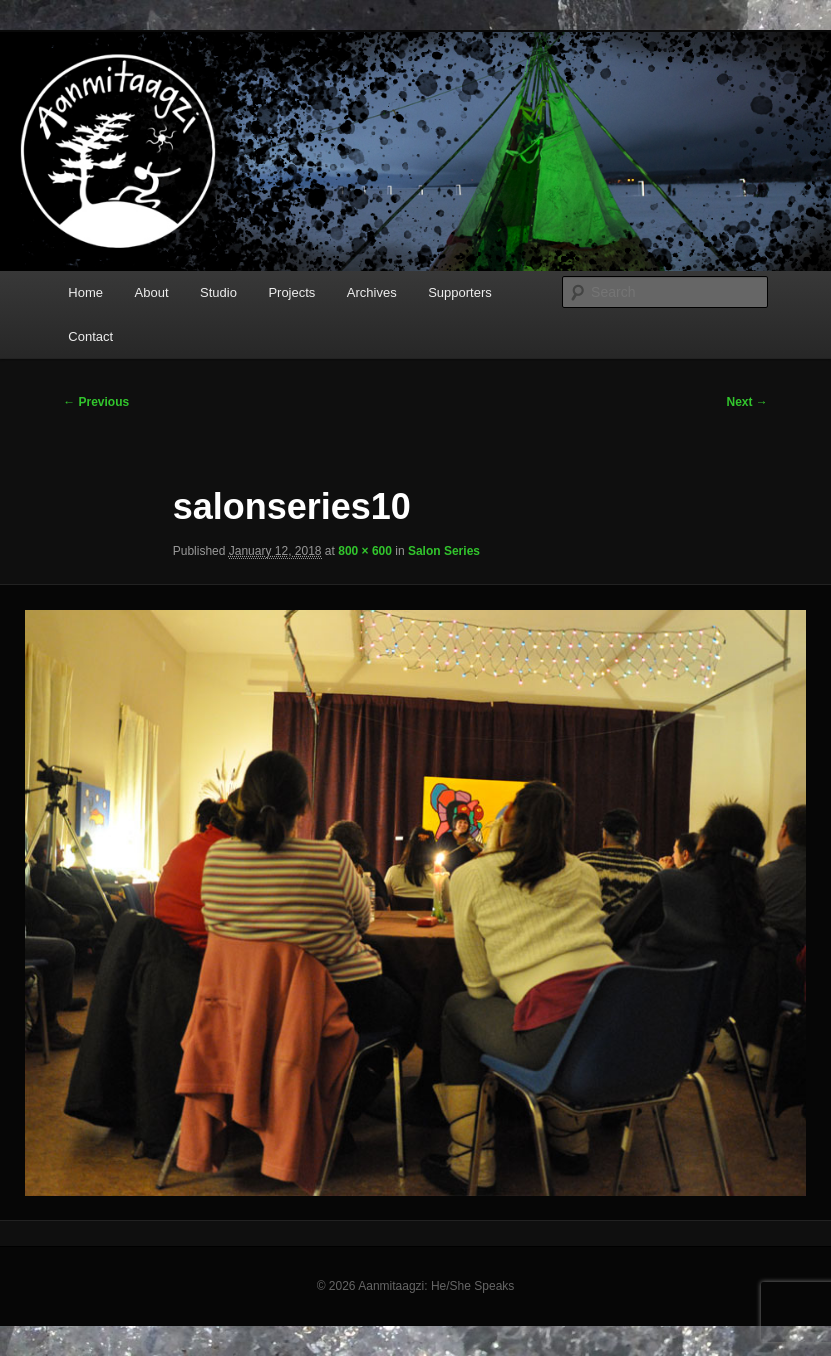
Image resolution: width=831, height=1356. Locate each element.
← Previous (96, 402)
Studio (218, 292)
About (152, 292)
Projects (291, 292)
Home (85, 292)
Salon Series (444, 551)
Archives (372, 292)
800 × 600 (365, 551)
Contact (90, 336)
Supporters (460, 292)
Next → (747, 402)
